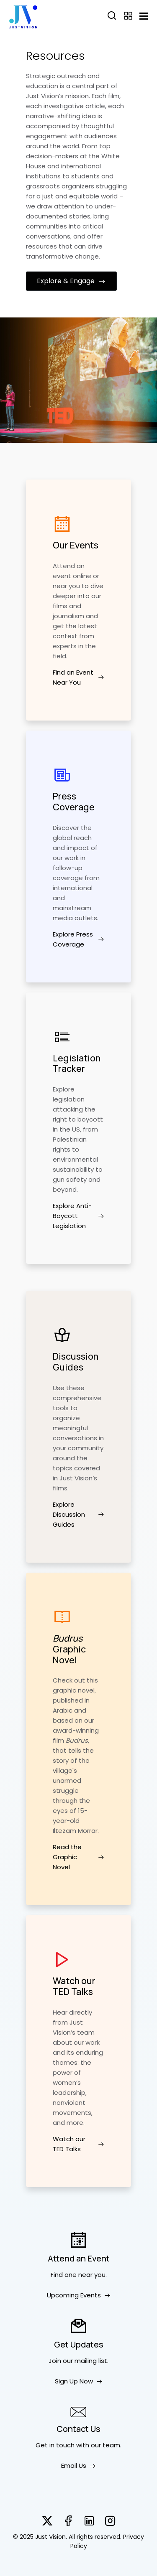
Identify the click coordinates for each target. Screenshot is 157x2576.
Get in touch (55, 2445)
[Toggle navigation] (143, 16)
